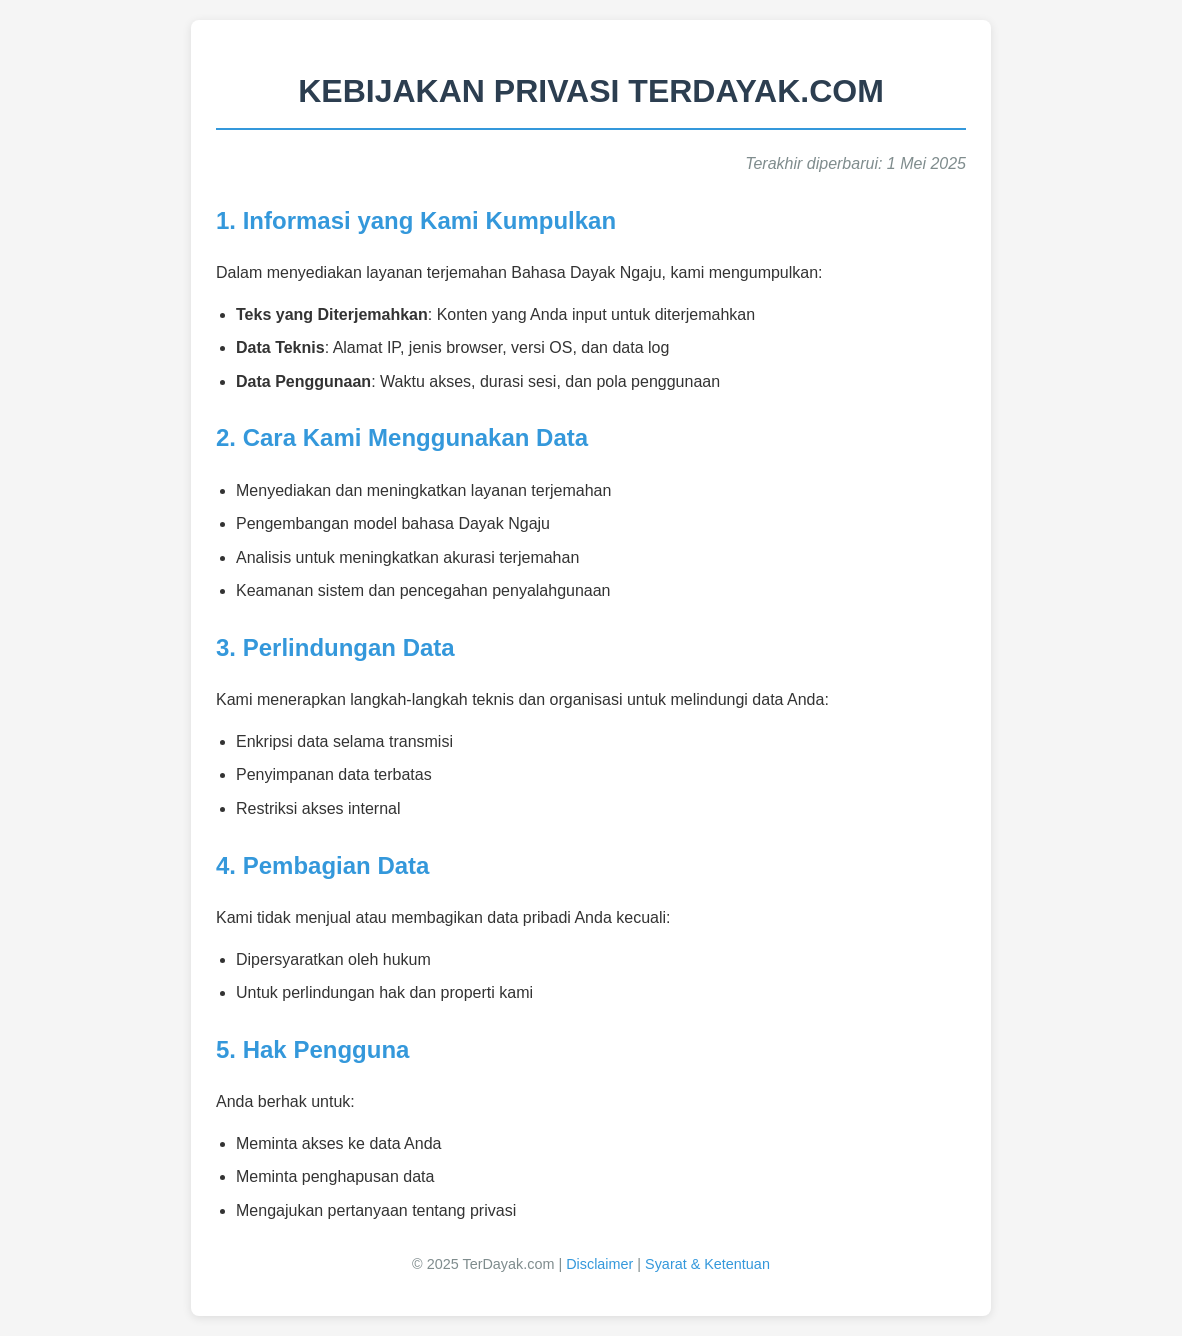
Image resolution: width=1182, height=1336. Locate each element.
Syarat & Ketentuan (707, 1264)
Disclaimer (599, 1264)
